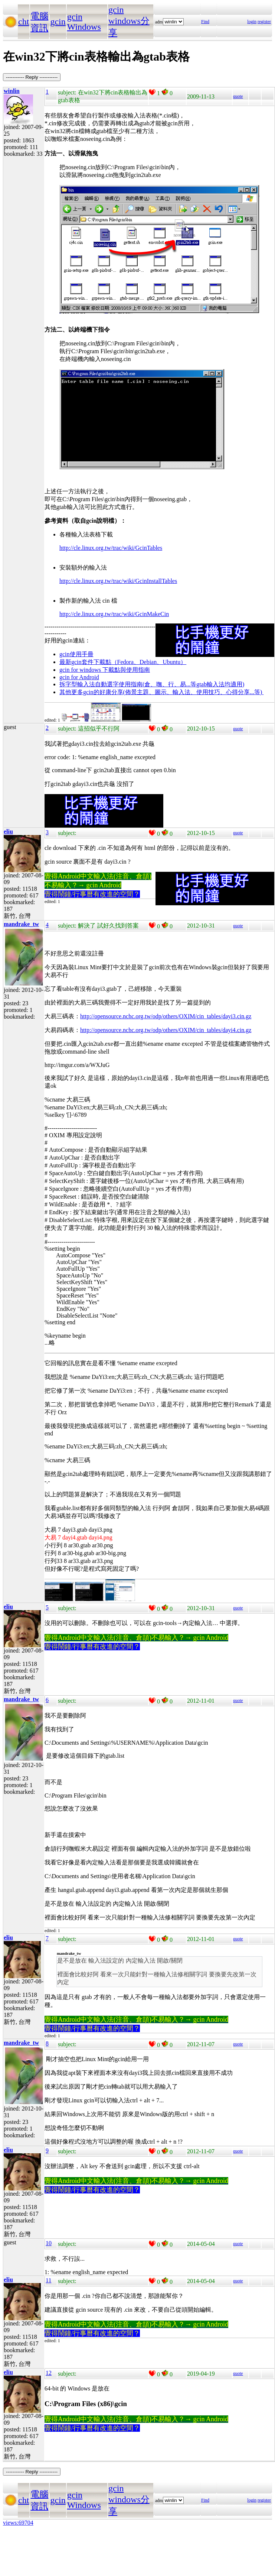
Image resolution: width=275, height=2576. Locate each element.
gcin (57, 21)
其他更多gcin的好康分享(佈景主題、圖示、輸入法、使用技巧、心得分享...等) (161, 692)
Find (205, 21)
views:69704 (18, 2522)
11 (48, 2280)
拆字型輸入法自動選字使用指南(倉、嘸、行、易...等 (127, 684)
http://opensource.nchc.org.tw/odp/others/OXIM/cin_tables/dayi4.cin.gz (165, 1030)
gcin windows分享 (129, 21)
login (251, 21)
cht (23, 21)
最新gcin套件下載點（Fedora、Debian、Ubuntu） (122, 662)
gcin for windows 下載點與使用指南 (104, 670)
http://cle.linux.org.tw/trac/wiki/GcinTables (110, 548)
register (264, 21)
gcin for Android (79, 677)
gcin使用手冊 (76, 654)
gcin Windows (84, 22)
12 (49, 2373)
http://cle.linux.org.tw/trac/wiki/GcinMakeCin (114, 614)
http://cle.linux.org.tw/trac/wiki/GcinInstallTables (118, 581)
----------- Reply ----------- (32, 77)
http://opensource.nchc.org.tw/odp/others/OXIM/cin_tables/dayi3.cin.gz (165, 1016)
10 (49, 2243)
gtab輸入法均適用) (220, 684)
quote (238, 96)
